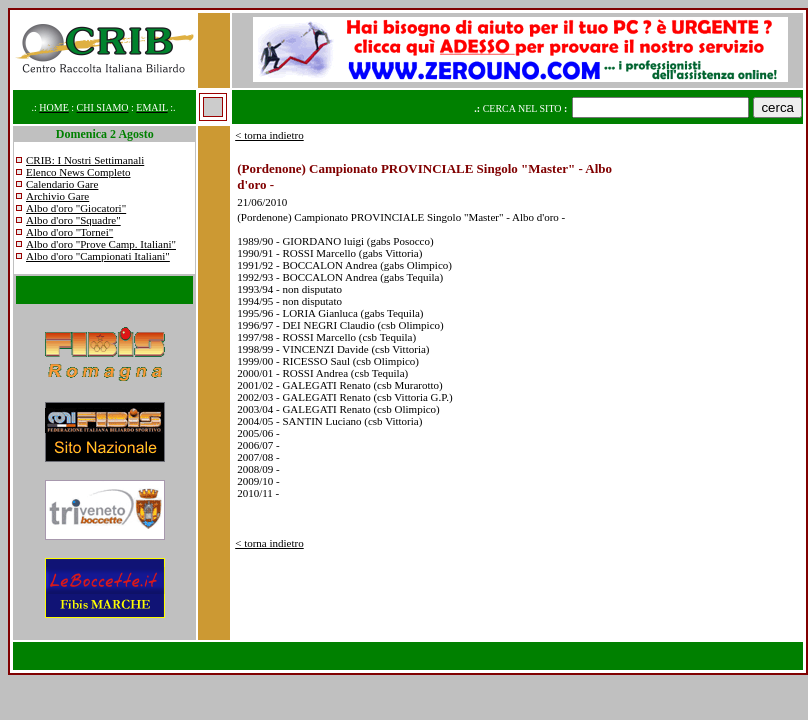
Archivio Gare (57, 196)
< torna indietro (269, 135)
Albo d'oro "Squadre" (73, 220)
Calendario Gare (62, 184)
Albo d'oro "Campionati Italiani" (98, 256)
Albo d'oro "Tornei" (69, 232)
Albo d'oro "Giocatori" (76, 208)
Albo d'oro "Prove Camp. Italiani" (101, 244)
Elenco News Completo (78, 172)
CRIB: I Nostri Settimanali (85, 160)
